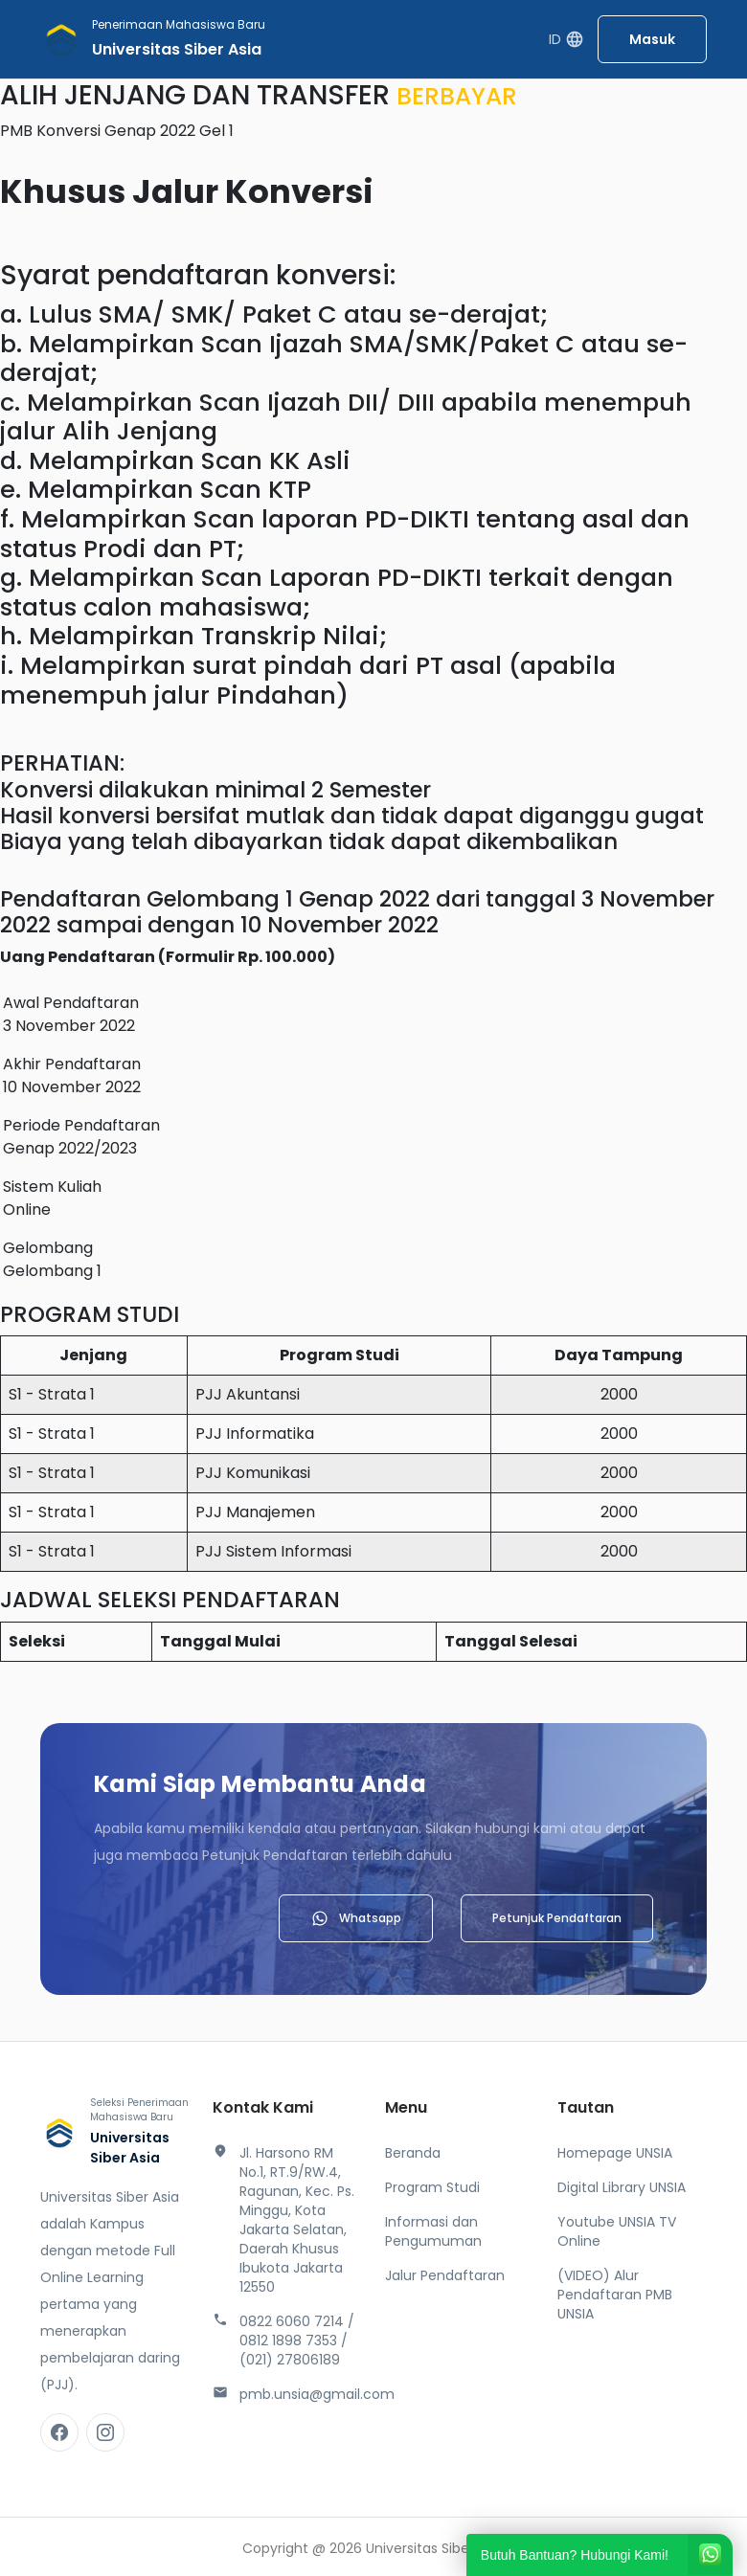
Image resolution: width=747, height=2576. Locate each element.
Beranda (413, 2152)
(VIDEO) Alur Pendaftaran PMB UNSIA (614, 2294)
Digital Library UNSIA (621, 2187)
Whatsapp (355, 1918)
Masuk (652, 39)
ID (566, 40)
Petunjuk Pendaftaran (557, 1918)
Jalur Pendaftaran (445, 2275)
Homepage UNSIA (614, 2152)
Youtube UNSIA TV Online (616, 2231)
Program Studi (432, 2187)
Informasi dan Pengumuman (433, 2231)
